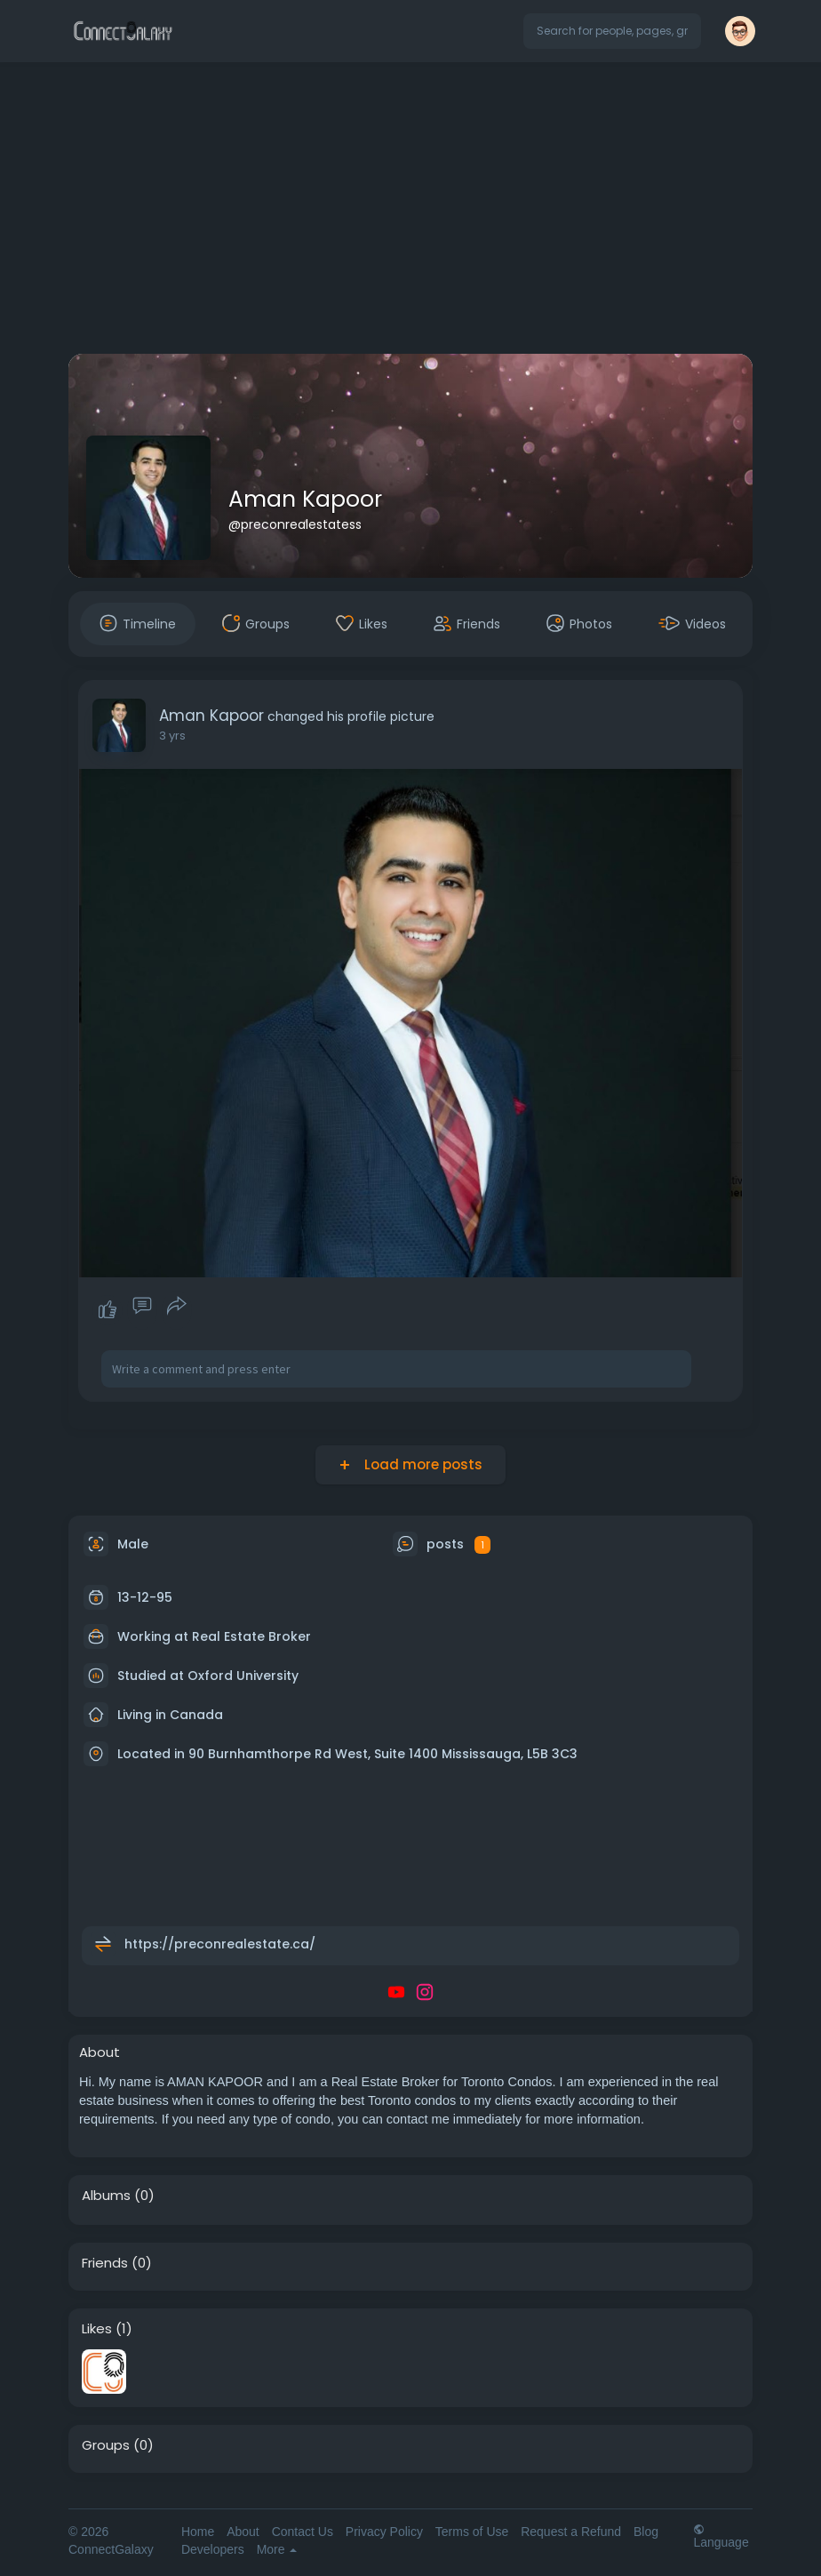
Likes (97, 2329)
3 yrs (172, 735)
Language (720, 2536)
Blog (646, 2531)
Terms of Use (471, 2531)
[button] (612, 31)
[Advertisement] (410, 211)
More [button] (277, 2549)
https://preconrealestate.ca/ (219, 1944)
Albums (106, 2195)
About (243, 2531)
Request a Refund (571, 2531)
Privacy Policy (384, 2531)
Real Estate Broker (251, 1636)
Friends (105, 2263)
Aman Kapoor (305, 499)
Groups (106, 2445)
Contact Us (302, 2531)
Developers (212, 2549)
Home (197, 2531)
